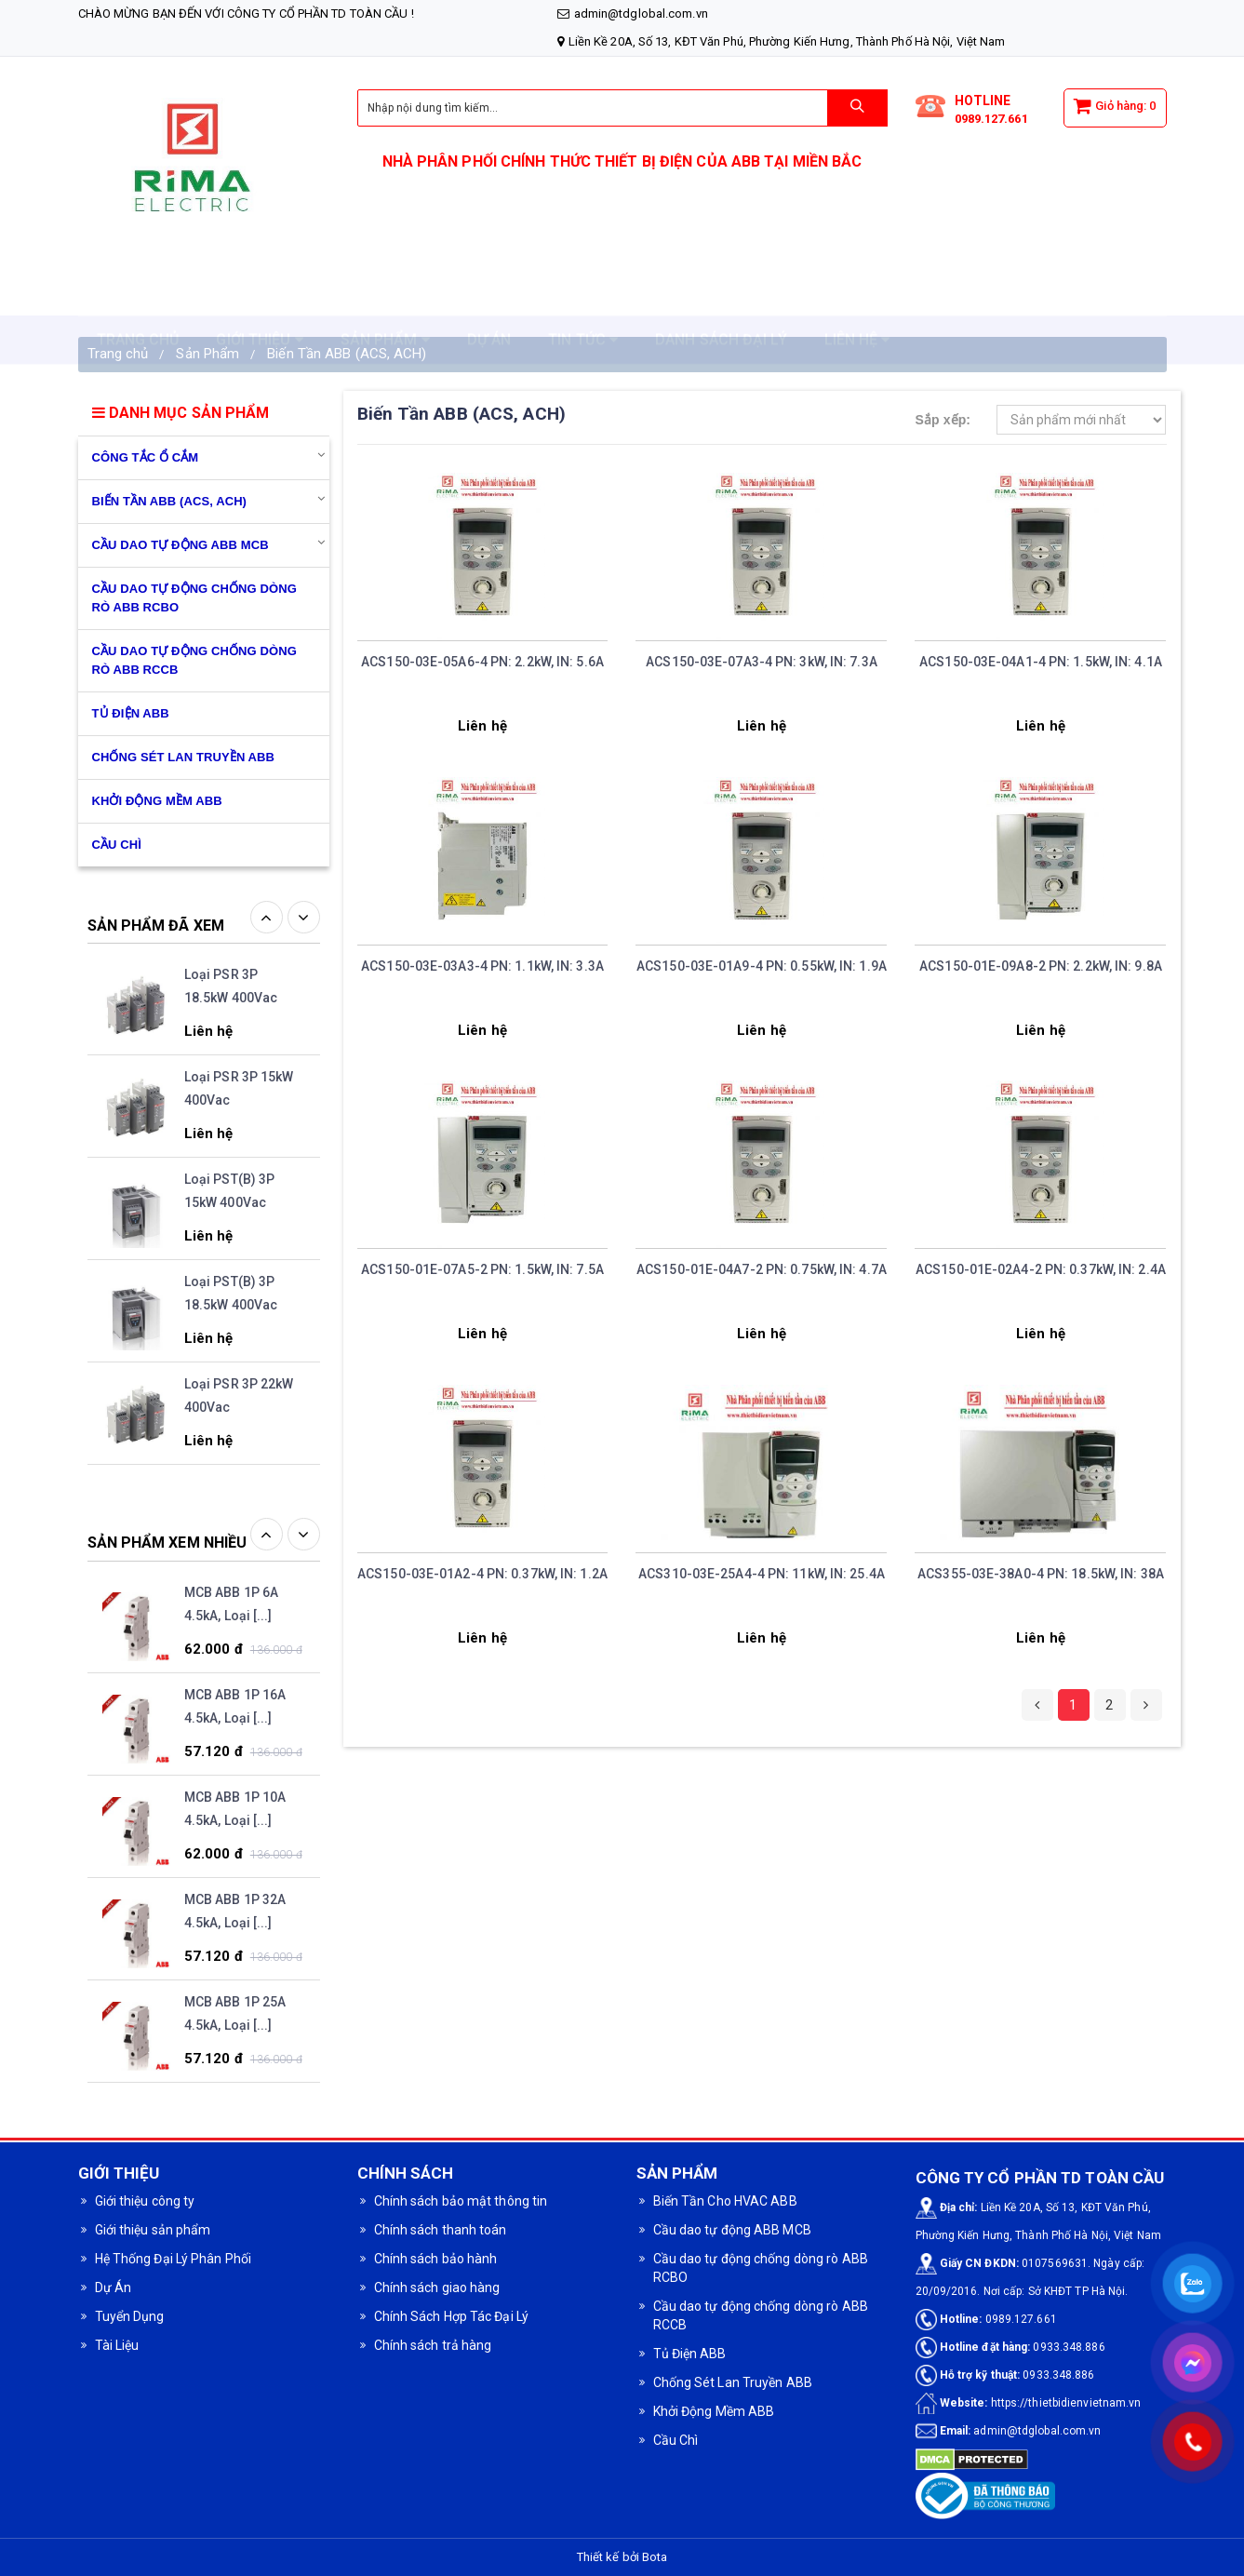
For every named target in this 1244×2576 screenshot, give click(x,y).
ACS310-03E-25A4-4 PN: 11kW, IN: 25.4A (761, 1573)
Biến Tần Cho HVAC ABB (725, 2201)
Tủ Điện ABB (130, 713)
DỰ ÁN (489, 293)
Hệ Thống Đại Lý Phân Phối (173, 2258)
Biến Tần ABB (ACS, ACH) (346, 353)
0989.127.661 (991, 119)
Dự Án (113, 2287)
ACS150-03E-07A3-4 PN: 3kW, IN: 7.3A (761, 661)
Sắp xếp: (942, 419)
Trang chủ (118, 353)
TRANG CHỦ (138, 293)
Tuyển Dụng (130, 2316)
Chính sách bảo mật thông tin (461, 2201)
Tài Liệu (117, 2345)
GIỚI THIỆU (259, 293)
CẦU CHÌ (116, 845)
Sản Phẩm (207, 353)
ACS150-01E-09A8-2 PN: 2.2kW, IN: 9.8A (1040, 966)
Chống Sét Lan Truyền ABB (183, 757)
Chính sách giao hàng (437, 2287)
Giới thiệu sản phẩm (153, 2229)
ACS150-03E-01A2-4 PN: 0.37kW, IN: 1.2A (482, 1573)
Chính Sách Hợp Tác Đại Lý (451, 2316)
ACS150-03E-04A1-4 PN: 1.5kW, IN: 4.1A (1040, 661)
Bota (654, 2557)
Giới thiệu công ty (145, 2201)
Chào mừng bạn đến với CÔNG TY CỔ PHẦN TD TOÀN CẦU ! (246, 13)
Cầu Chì (676, 2440)
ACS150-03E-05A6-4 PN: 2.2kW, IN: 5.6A (482, 661)
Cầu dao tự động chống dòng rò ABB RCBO (194, 598)
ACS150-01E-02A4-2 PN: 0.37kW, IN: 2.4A (1041, 1269)
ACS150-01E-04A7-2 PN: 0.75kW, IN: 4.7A (761, 1269)
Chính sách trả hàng (433, 2345)
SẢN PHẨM (385, 293)
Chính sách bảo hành (436, 2258)
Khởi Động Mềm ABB (157, 801)
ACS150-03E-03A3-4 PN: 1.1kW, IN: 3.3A (482, 966)
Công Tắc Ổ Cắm (145, 457)
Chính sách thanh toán (440, 2229)
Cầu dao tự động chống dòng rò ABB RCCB (194, 660)
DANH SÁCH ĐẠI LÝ (721, 293)
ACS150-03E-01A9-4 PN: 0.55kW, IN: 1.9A (761, 966)
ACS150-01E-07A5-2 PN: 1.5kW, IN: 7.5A (482, 1269)
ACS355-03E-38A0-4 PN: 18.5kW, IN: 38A (1040, 1573)
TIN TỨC (583, 293)
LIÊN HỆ (857, 293)
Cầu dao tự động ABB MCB (180, 545)
